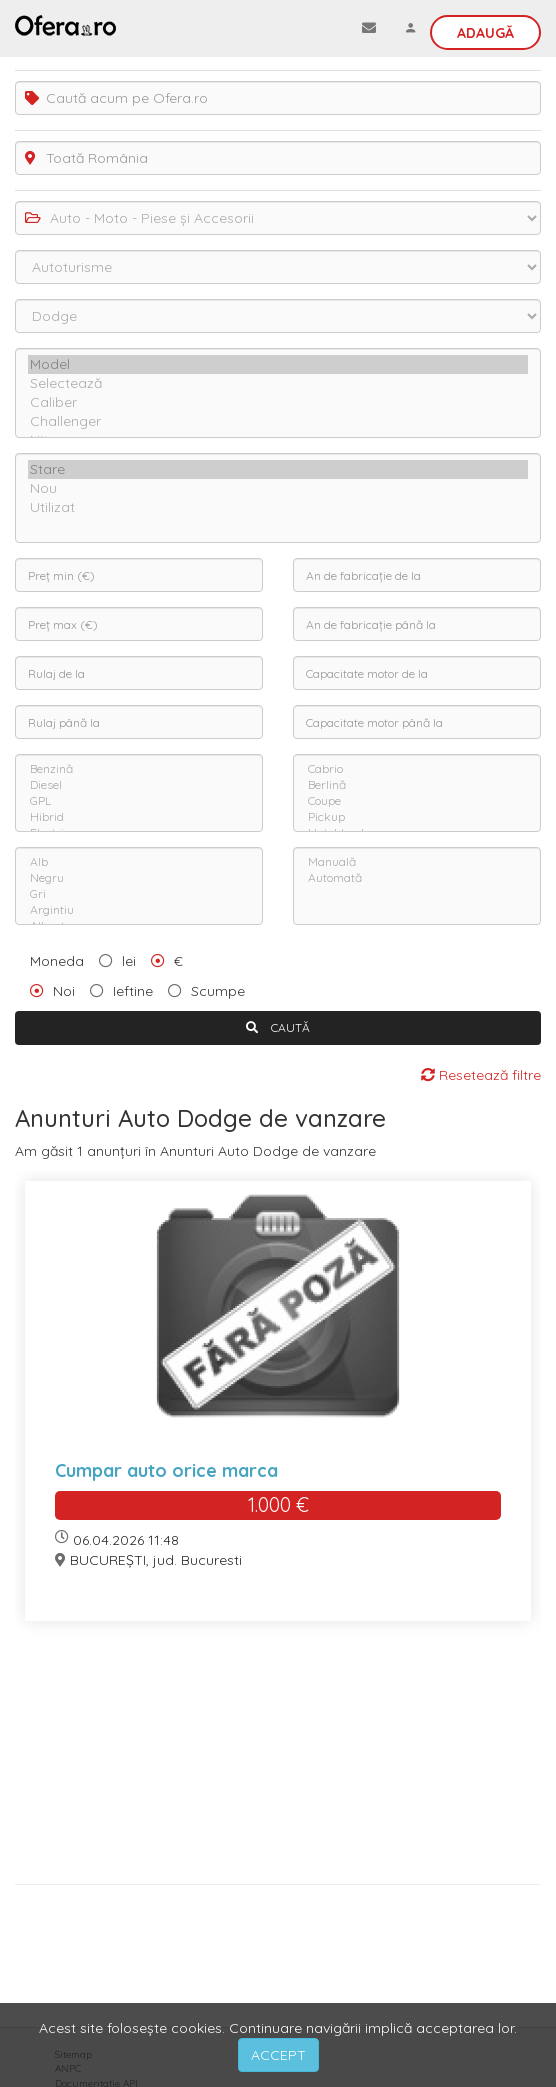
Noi (64, 991)
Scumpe (218, 991)
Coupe (417, 801)
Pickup (417, 817)
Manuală (417, 862)
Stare (278, 469)
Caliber (278, 402)
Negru (139, 878)
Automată (417, 878)
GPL (139, 801)
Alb (139, 862)
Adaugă (485, 33)
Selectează (278, 383)
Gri (139, 894)
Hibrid (139, 817)
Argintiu (139, 910)
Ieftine (133, 991)
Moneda (57, 961)
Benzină (139, 769)
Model (278, 364)
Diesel (139, 785)
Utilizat (278, 507)
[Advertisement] (278, 1760)
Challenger (278, 421)
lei (129, 961)
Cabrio (417, 769)
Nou (278, 488)
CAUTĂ (278, 1027)
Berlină (417, 785)
